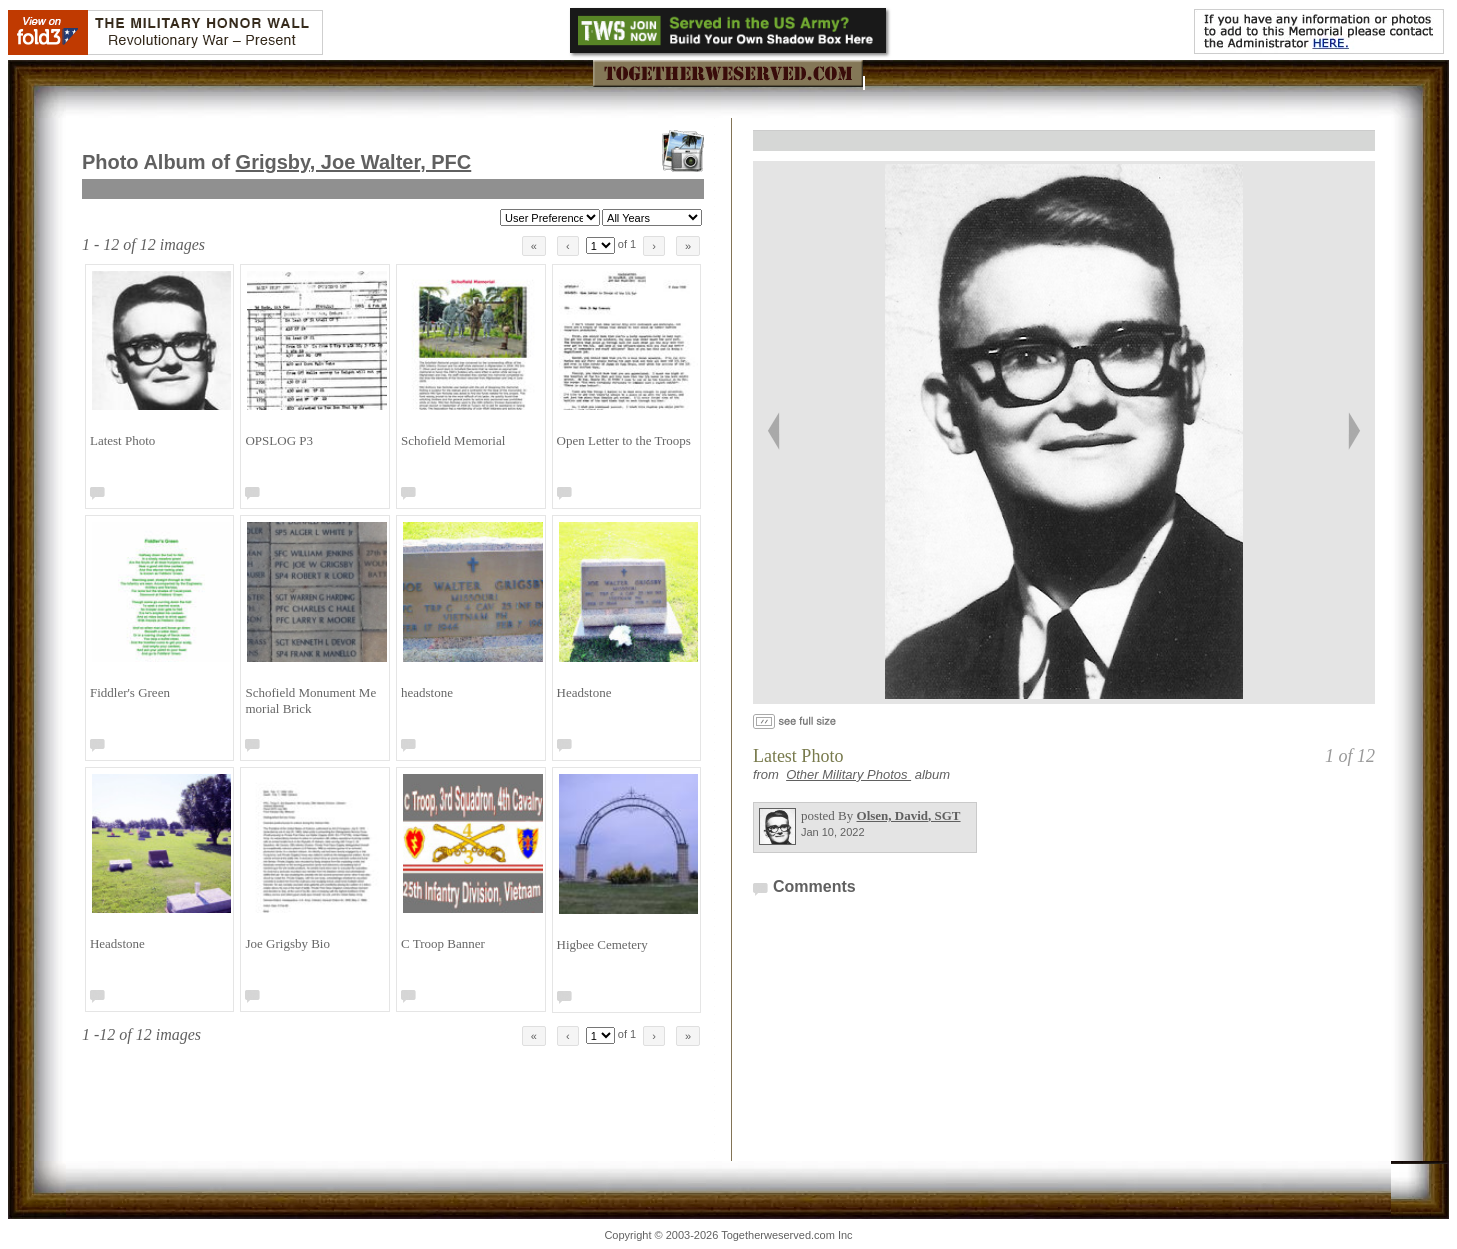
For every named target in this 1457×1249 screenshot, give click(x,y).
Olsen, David (909, 815)
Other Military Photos (848, 774)
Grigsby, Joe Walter (354, 162)
